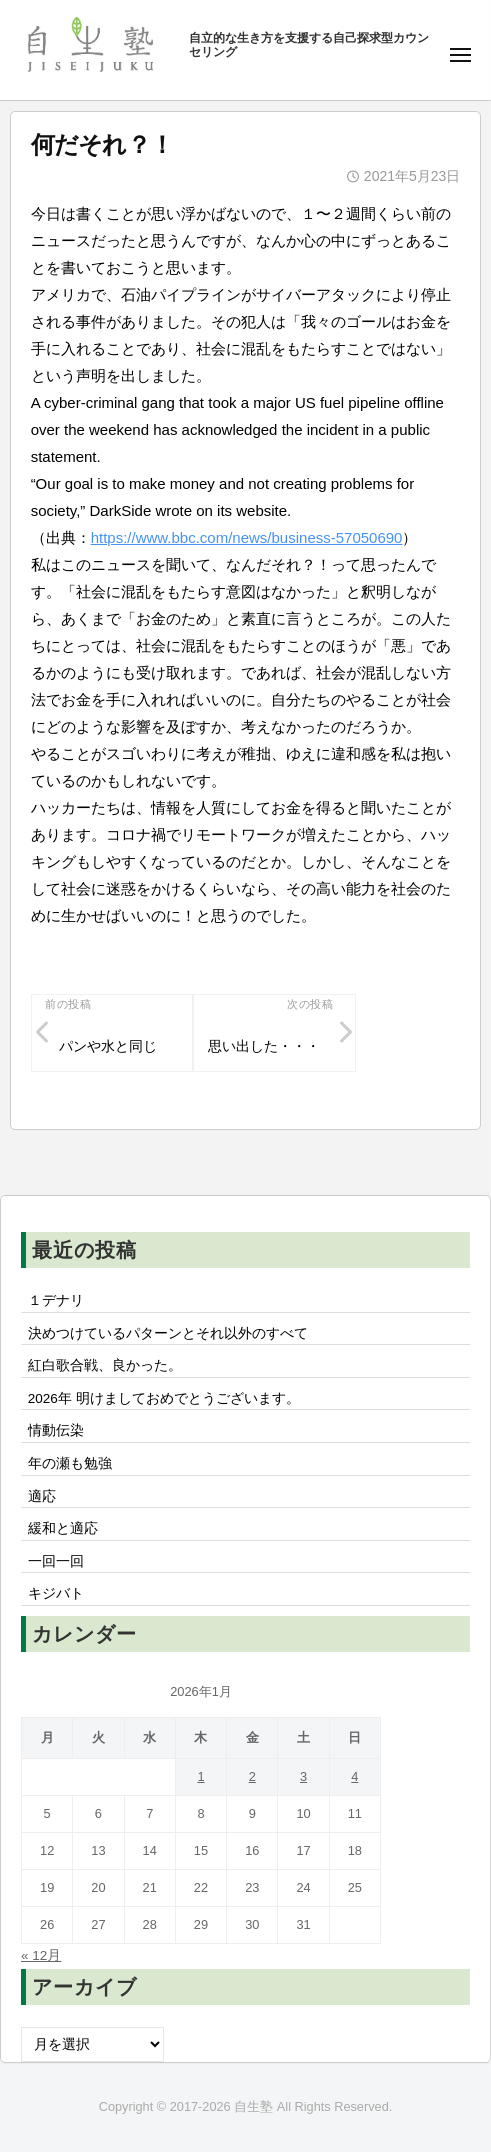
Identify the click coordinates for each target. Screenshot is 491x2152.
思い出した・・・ (264, 1046)
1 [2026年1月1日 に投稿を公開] (200, 1776)
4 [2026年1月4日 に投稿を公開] (354, 1776)
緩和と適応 (63, 1528)
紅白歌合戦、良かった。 (105, 1365)
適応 (42, 1496)
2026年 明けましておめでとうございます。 (164, 1398)
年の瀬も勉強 (70, 1463)
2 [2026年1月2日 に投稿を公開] (252, 1776)
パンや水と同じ (108, 1046)
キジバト (56, 1593)
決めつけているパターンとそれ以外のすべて (168, 1333)
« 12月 (41, 1955)
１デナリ (56, 1300)
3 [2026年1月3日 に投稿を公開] (303, 1776)
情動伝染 (56, 1430)
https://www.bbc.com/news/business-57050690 (247, 537)
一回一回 (56, 1561)
